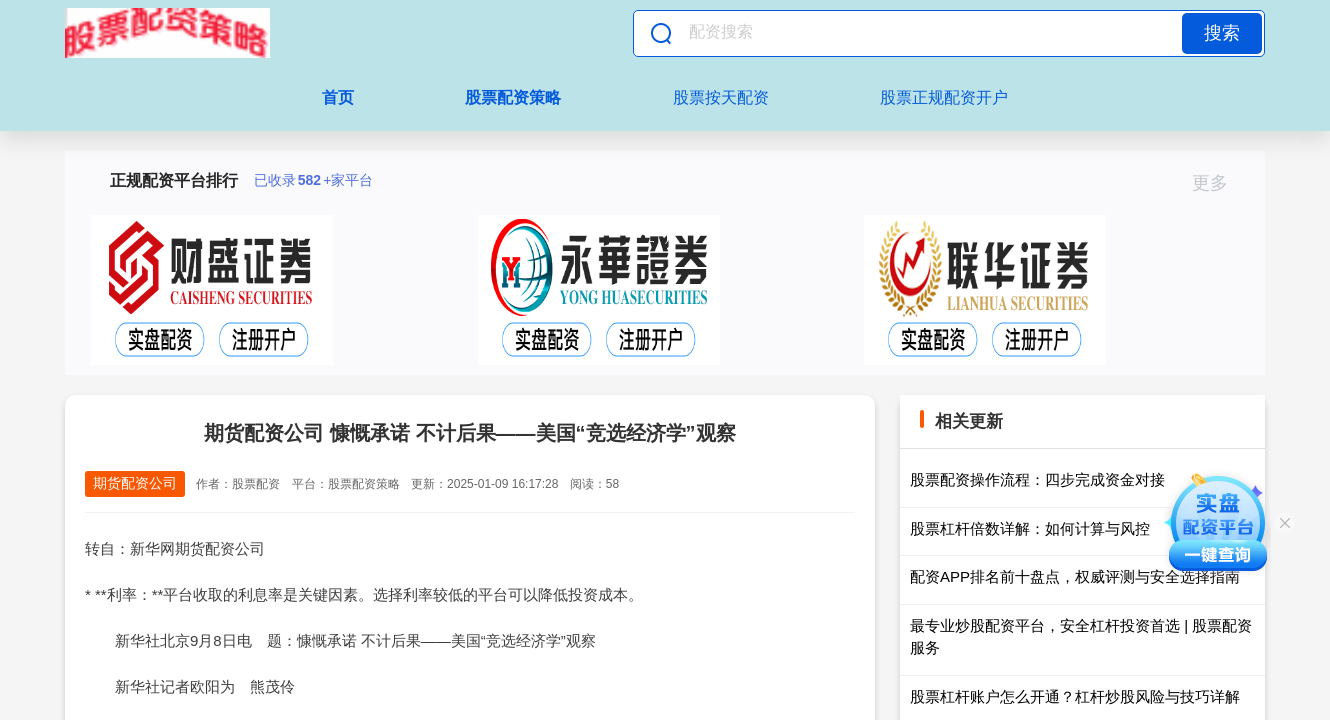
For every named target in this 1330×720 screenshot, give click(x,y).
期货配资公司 (135, 483)
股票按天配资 (721, 97)
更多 (1218, 183)
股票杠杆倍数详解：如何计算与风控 (1030, 528)
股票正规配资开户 (944, 97)
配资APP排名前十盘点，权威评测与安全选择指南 (1075, 576)
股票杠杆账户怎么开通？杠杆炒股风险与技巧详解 (1075, 696)
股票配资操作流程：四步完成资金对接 (1037, 479)
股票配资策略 (513, 97)
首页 (338, 97)
